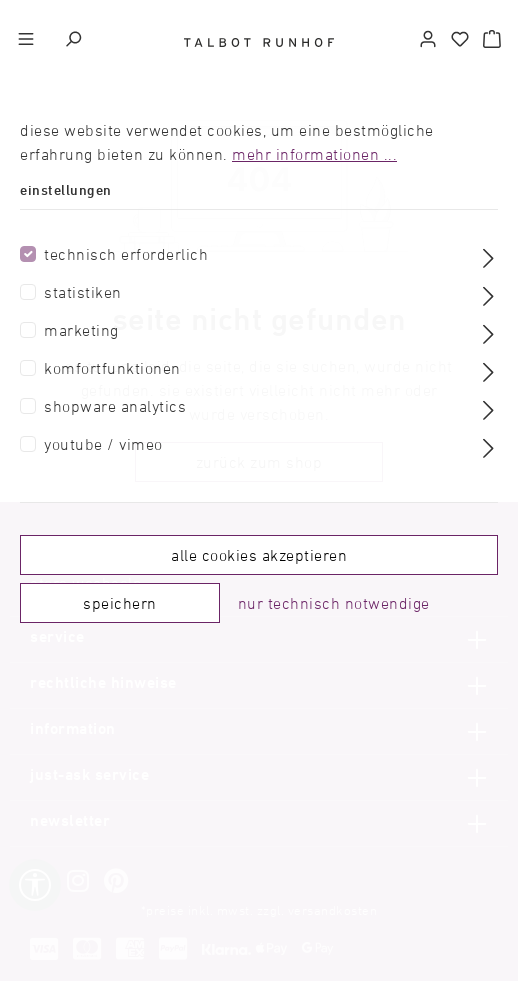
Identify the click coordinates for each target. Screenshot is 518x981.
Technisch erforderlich (126, 254)
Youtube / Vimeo (103, 444)
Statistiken (83, 292)
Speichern (120, 603)
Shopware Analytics (115, 406)
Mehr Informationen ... (314, 154)
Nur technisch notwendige (334, 603)
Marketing (81, 330)
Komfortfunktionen (112, 368)
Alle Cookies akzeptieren (259, 555)
